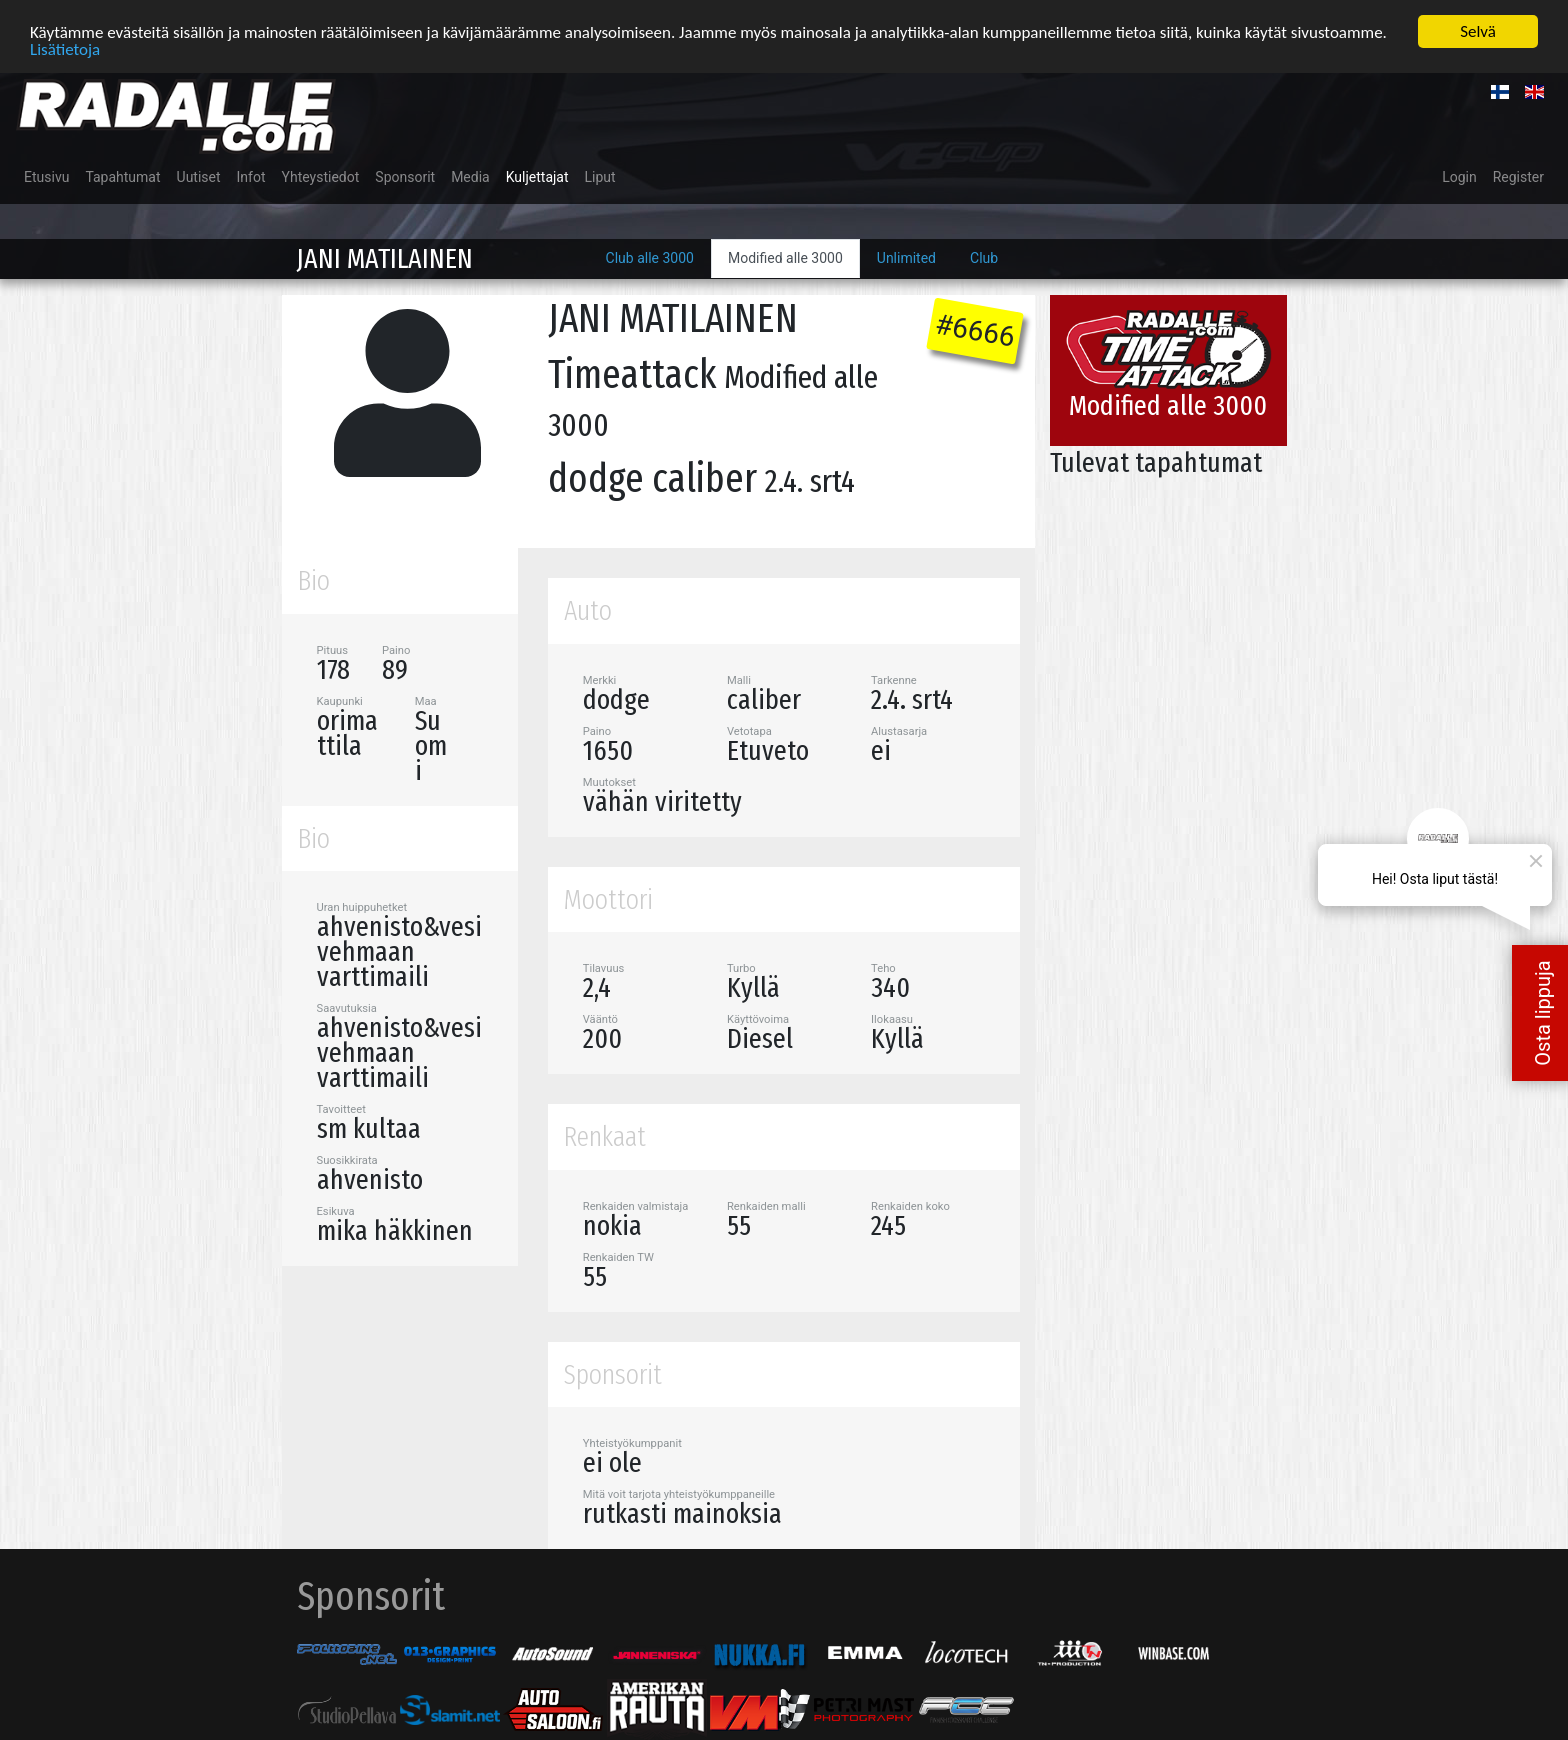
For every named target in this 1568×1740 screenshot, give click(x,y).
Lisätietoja (65, 47)
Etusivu (46, 176)
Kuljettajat (537, 176)
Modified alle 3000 (785, 257)
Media (470, 176)
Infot (251, 176)
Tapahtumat (122, 176)
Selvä (1478, 30)
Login (1459, 176)
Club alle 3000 (650, 257)
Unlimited (906, 257)
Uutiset (199, 176)
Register (1518, 176)
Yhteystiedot (321, 176)
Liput (600, 176)
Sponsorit (405, 176)
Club (984, 257)
